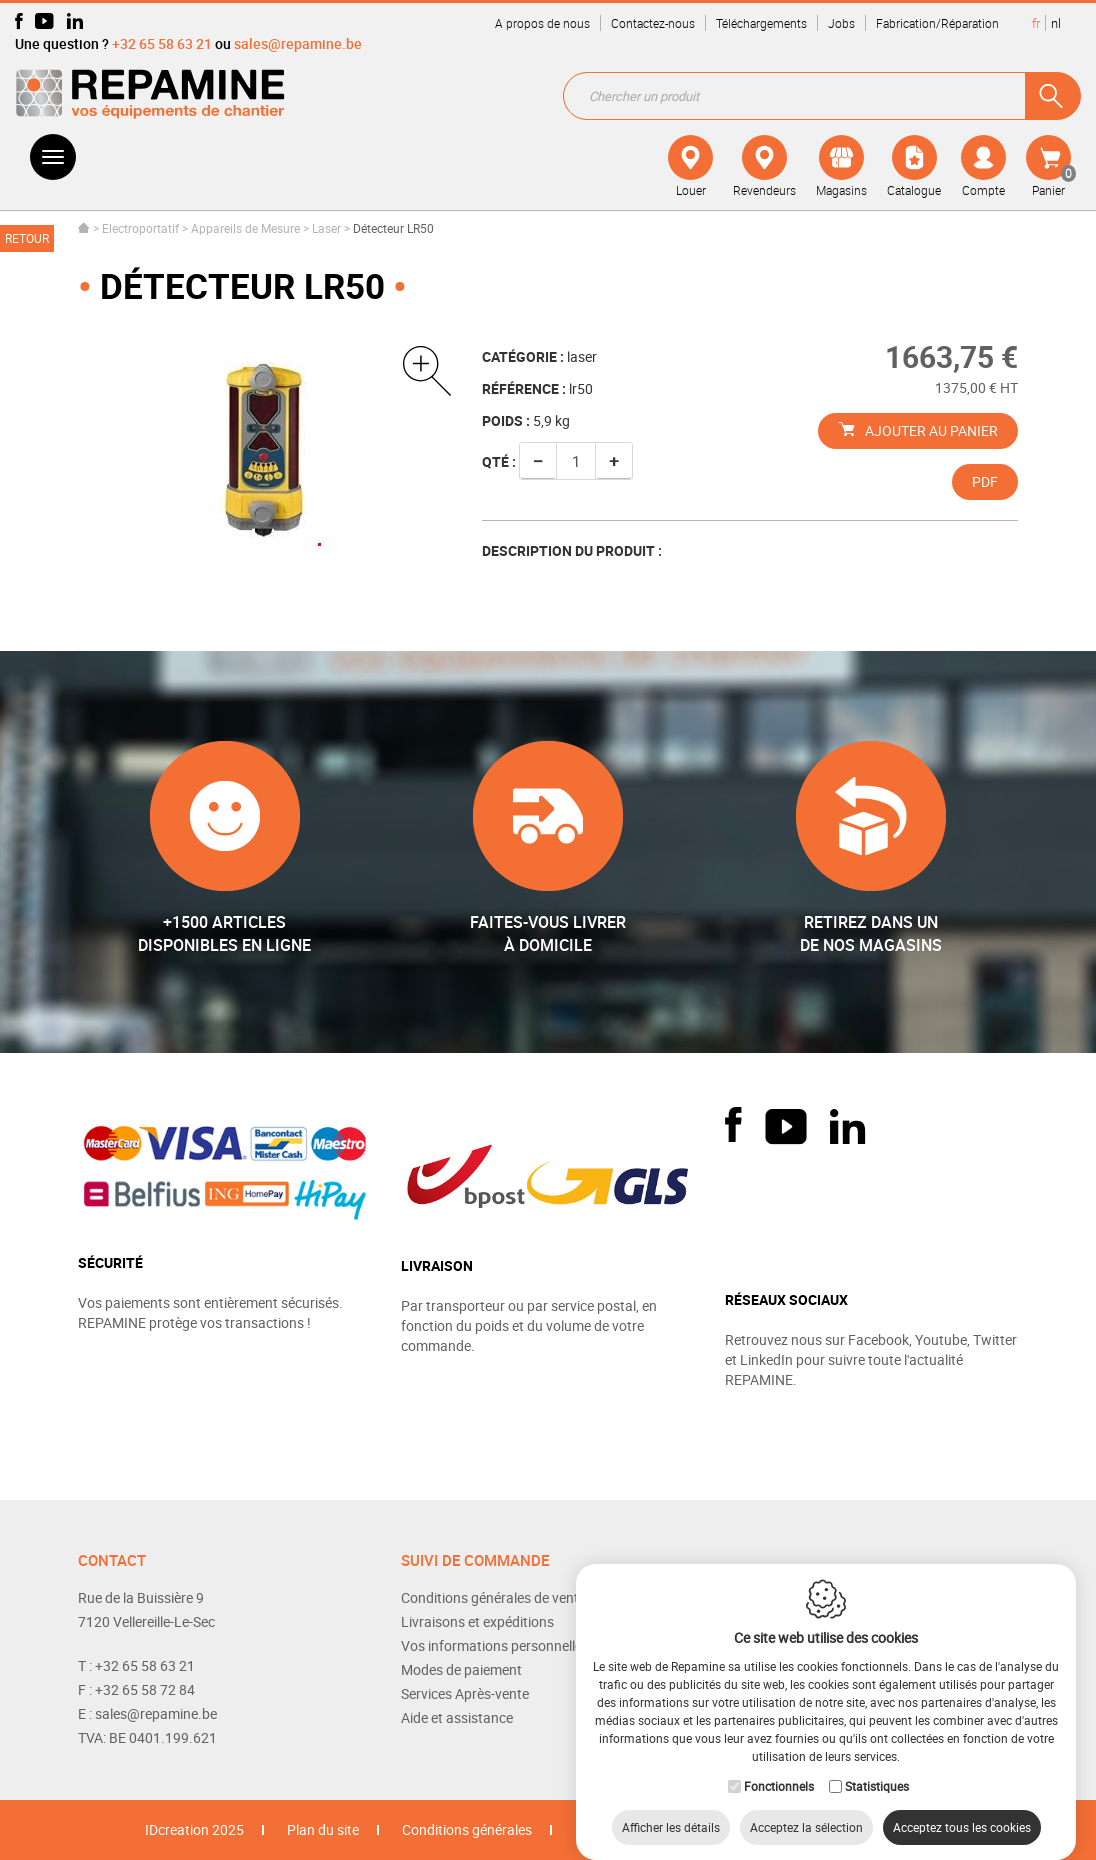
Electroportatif (140, 228)
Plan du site (323, 1829)
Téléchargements (761, 23)
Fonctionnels (779, 1766)
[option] (265, 446)
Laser (326, 228)
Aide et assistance (457, 1717)
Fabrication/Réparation (937, 23)
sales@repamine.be (298, 43)
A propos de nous (542, 23)
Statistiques (877, 1766)
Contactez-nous (653, 23)
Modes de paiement (461, 1669)
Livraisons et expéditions (477, 1621)
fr (1036, 23)
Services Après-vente (465, 1693)
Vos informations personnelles (495, 1645)
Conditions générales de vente (493, 1597)
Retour (27, 238)
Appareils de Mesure (245, 228)
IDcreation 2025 (194, 1829)
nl (1056, 23)
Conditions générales (467, 1829)
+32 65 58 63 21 (162, 43)
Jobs (841, 23)
